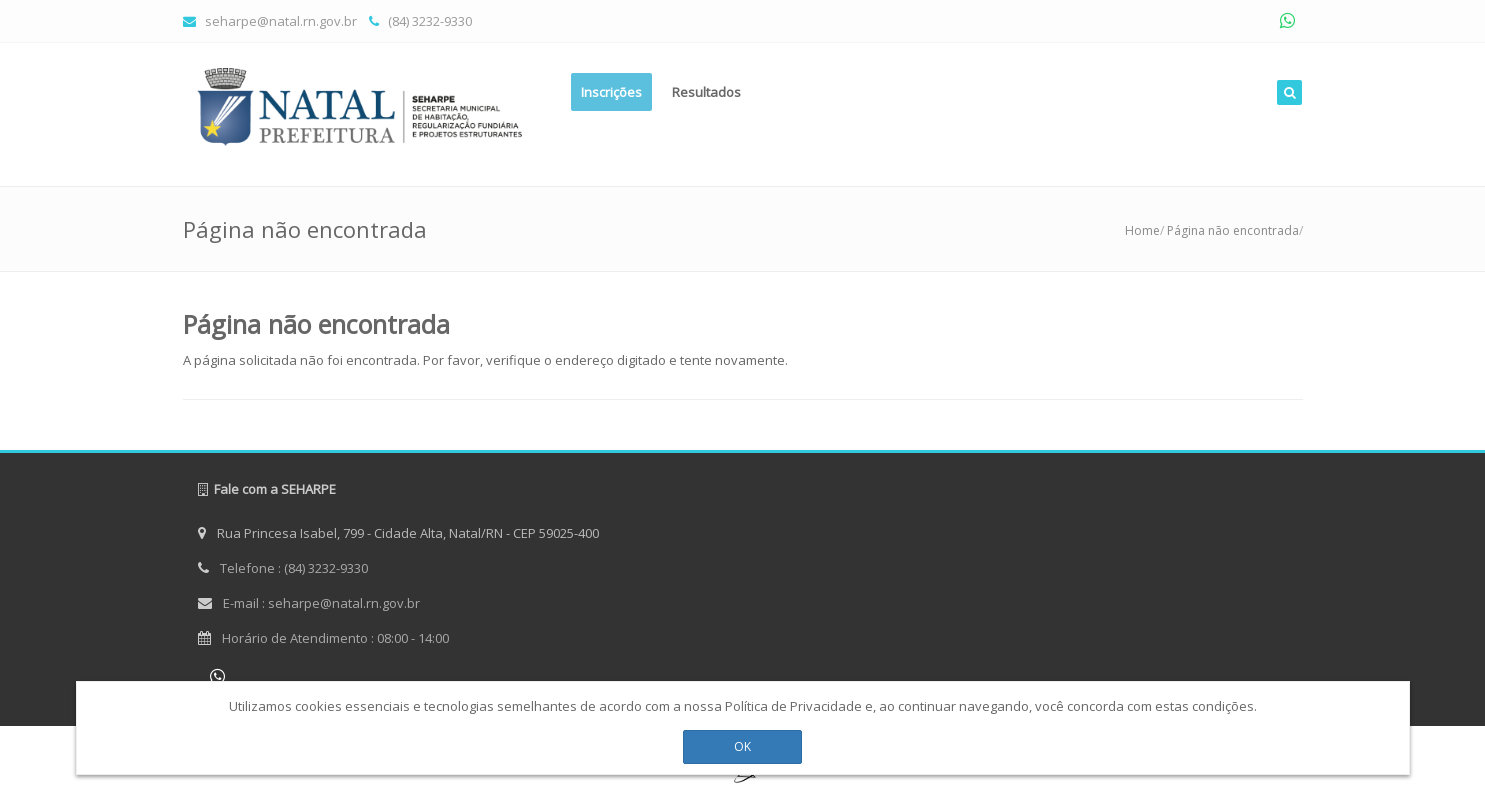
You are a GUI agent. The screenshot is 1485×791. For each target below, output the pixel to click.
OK (742, 741)
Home (1142, 230)
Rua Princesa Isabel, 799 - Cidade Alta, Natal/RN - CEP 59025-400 (398, 533)
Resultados (706, 92)
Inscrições (611, 92)
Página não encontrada (1233, 230)
